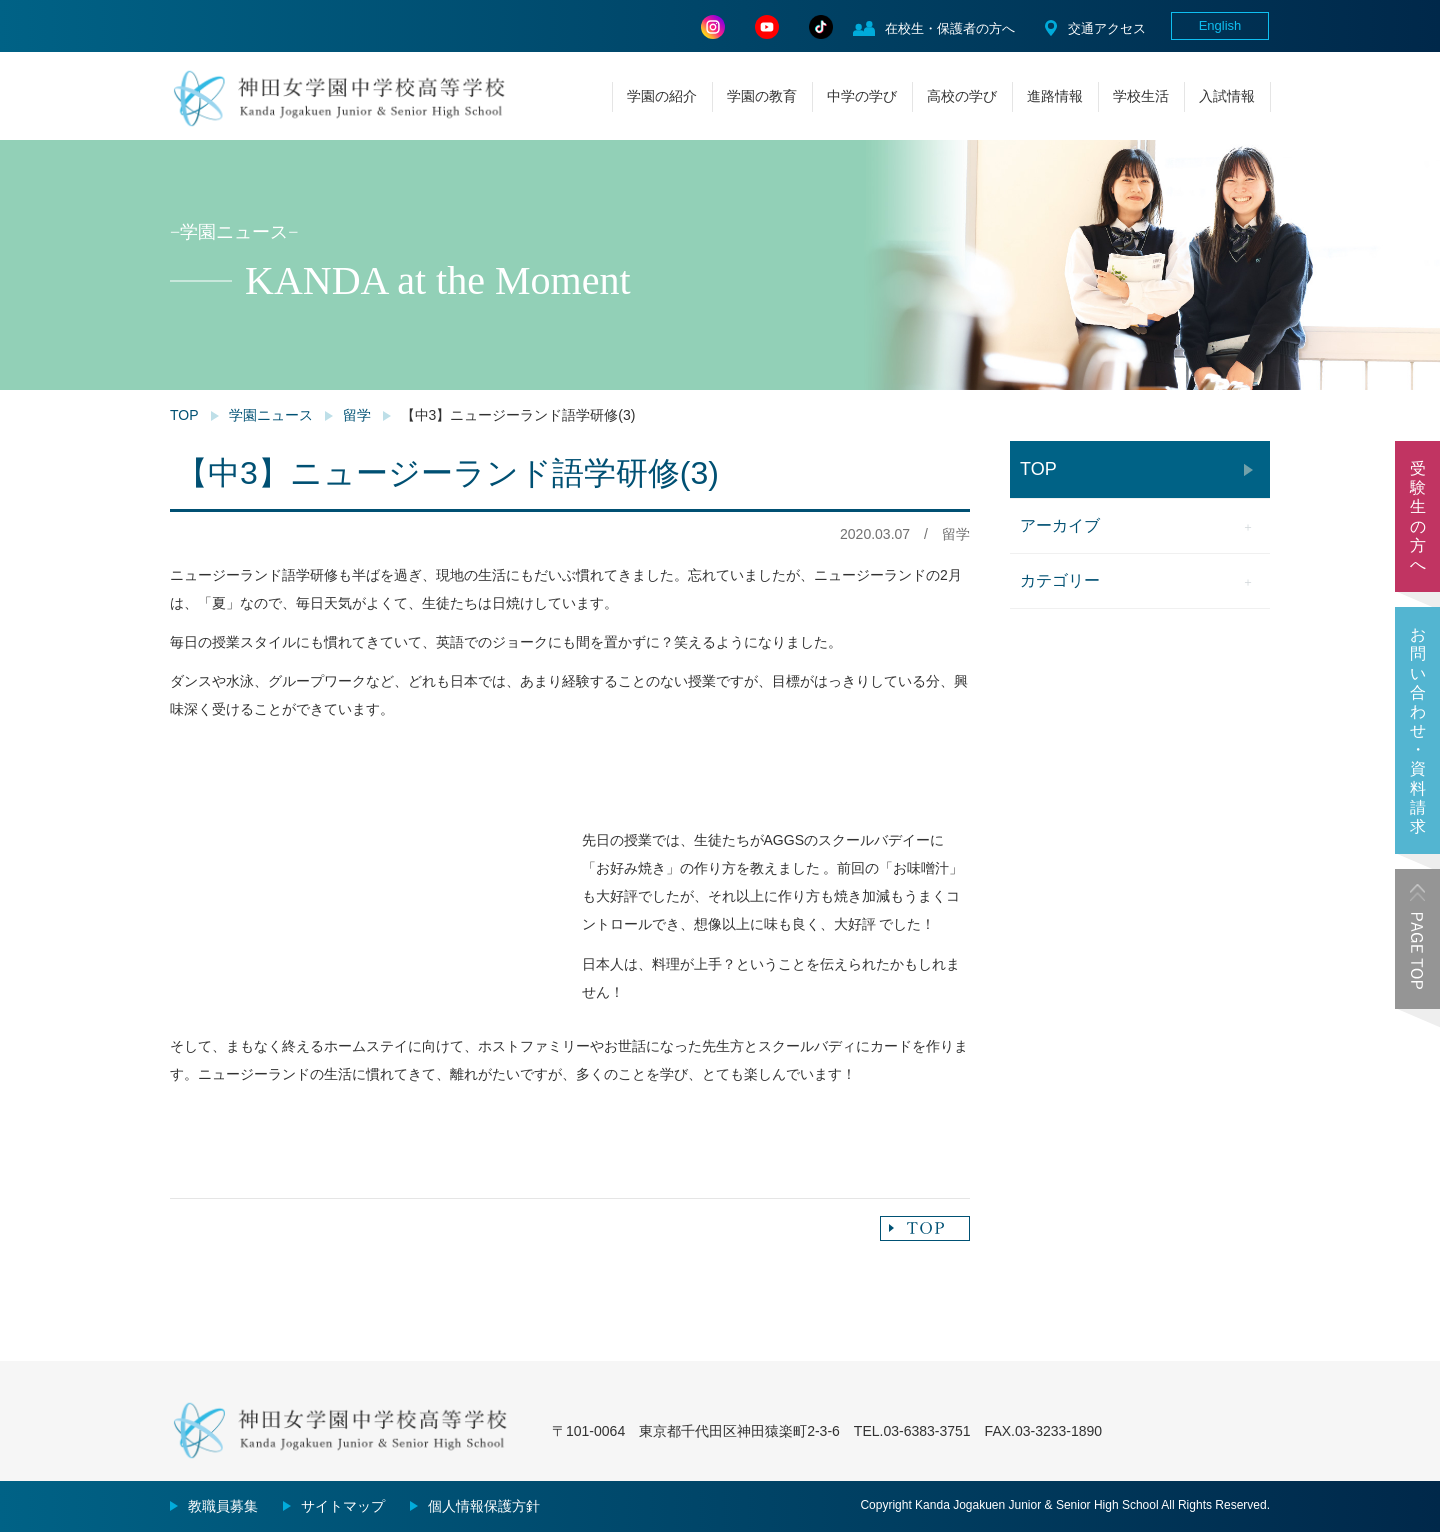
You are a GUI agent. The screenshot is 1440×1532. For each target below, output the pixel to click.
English (1220, 25)
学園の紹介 (662, 96)
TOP (184, 415)
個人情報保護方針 (484, 1506)
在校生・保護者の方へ (950, 28)
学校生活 (1141, 96)
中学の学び (862, 96)
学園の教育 (762, 96)
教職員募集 (223, 1506)
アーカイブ (1060, 525)
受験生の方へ (1418, 516)
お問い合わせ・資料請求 (1418, 730)
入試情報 (1227, 96)
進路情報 (1055, 96)
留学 (357, 415)
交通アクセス (1107, 28)
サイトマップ (343, 1506)
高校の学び (962, 96)
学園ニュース (271, 415)
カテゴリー (1060, 580)
